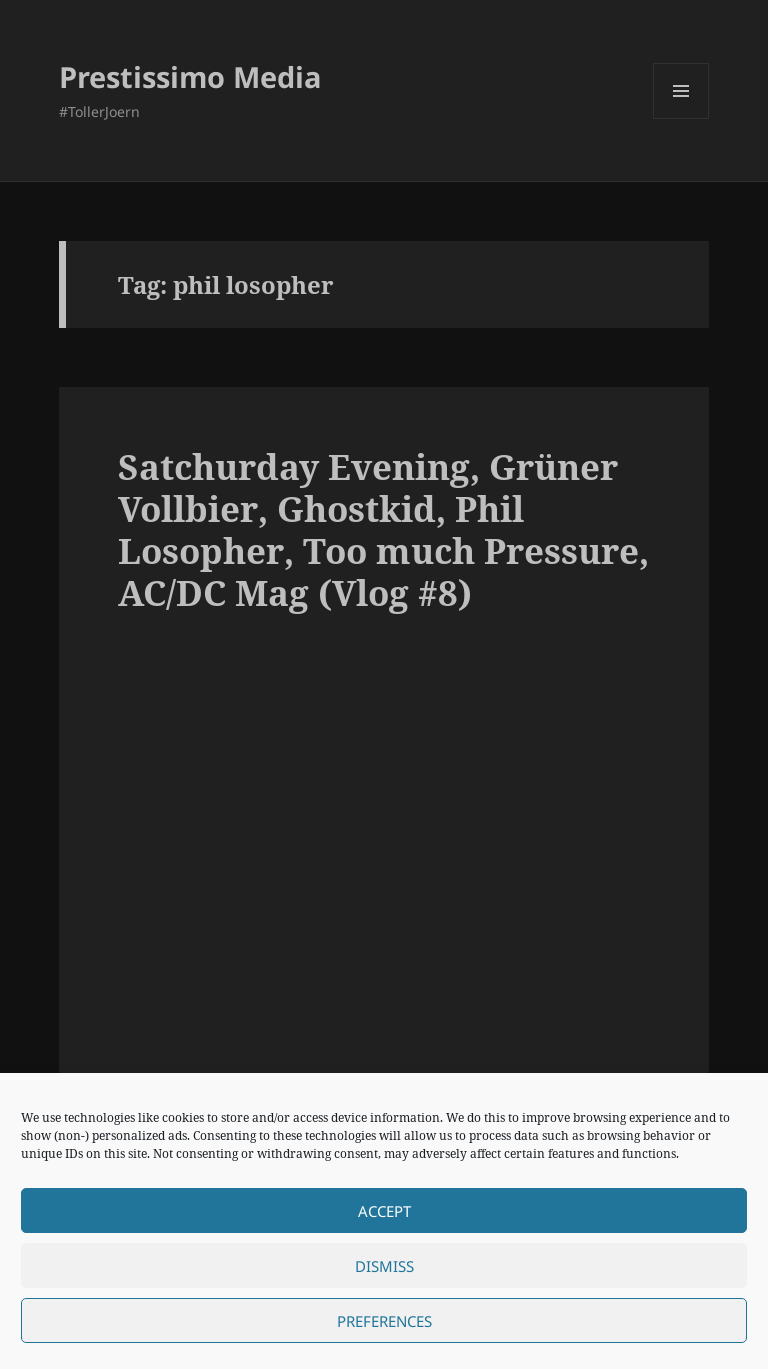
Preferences (384, 1321)
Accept (384, 1211)
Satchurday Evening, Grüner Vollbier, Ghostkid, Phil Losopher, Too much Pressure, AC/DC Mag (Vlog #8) (383, 529)
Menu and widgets (681, 118)
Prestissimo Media (190, 76)
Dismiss (384, 1266)
